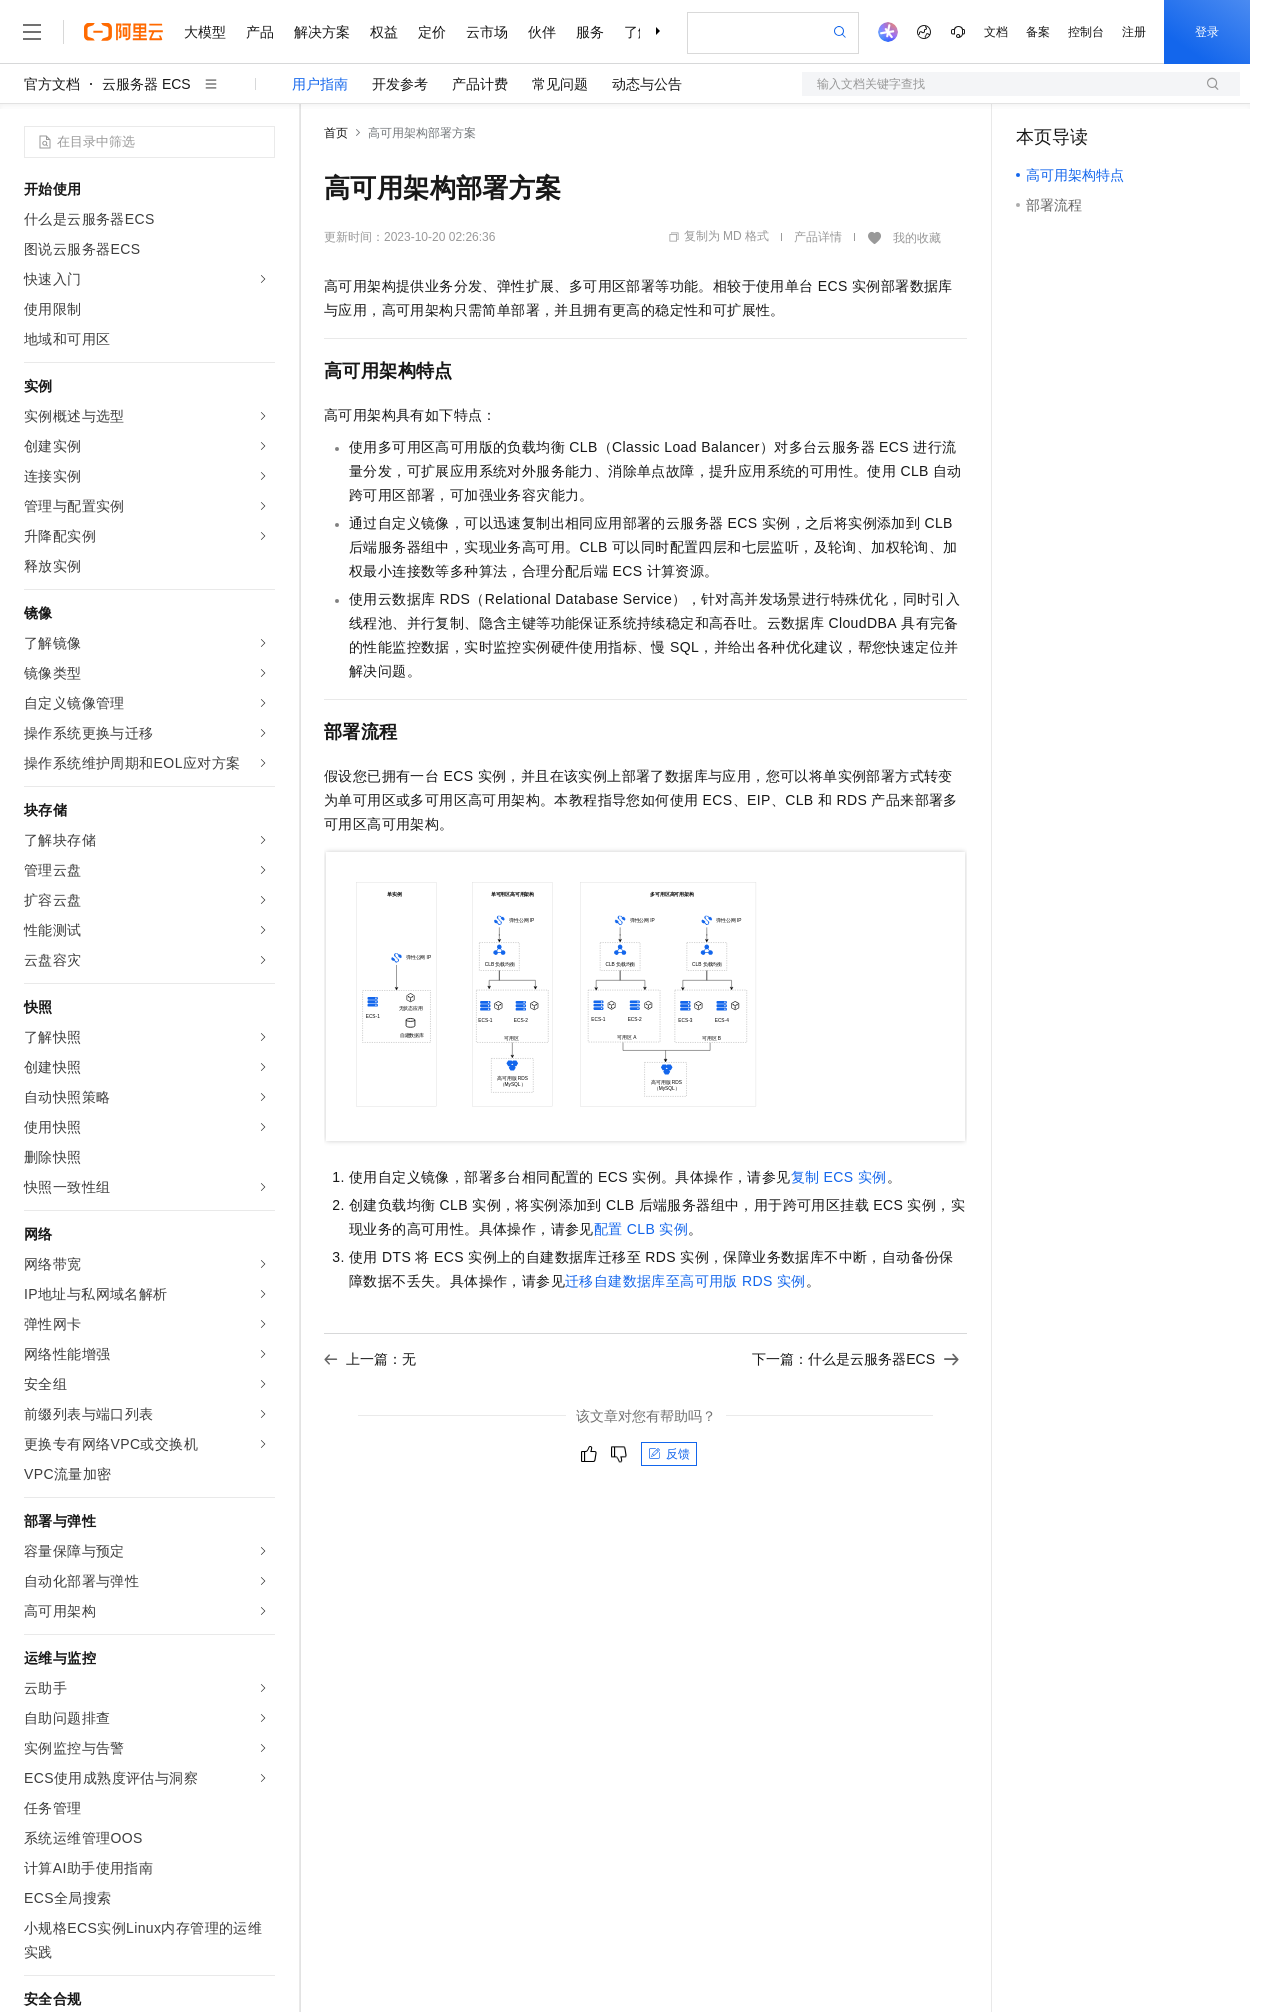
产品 (260, 32)
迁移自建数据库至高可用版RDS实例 (685, 1281)
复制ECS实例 (839, 1177)
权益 (384, 32)
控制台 (1086, 32)
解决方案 (322, 32)
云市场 (487, 32)
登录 (1207, 32)
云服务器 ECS (146, 84)
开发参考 (400, 84)
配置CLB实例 (641, 1229)
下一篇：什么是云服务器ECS (855, 1359)
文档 (996, 32)
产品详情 (818, 237)
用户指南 (320, 84)
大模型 (205, 32)
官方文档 (52, 84)
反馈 (669, 1454)
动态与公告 (647, 84)
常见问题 (560, 84)
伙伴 (542, 32)
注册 (1134, 32)
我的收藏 (917, 238)
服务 (590, 32)
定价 (432, 32)
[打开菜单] (32, 32)
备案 (1038, 32)
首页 (336, 133)
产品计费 (480, 84)
